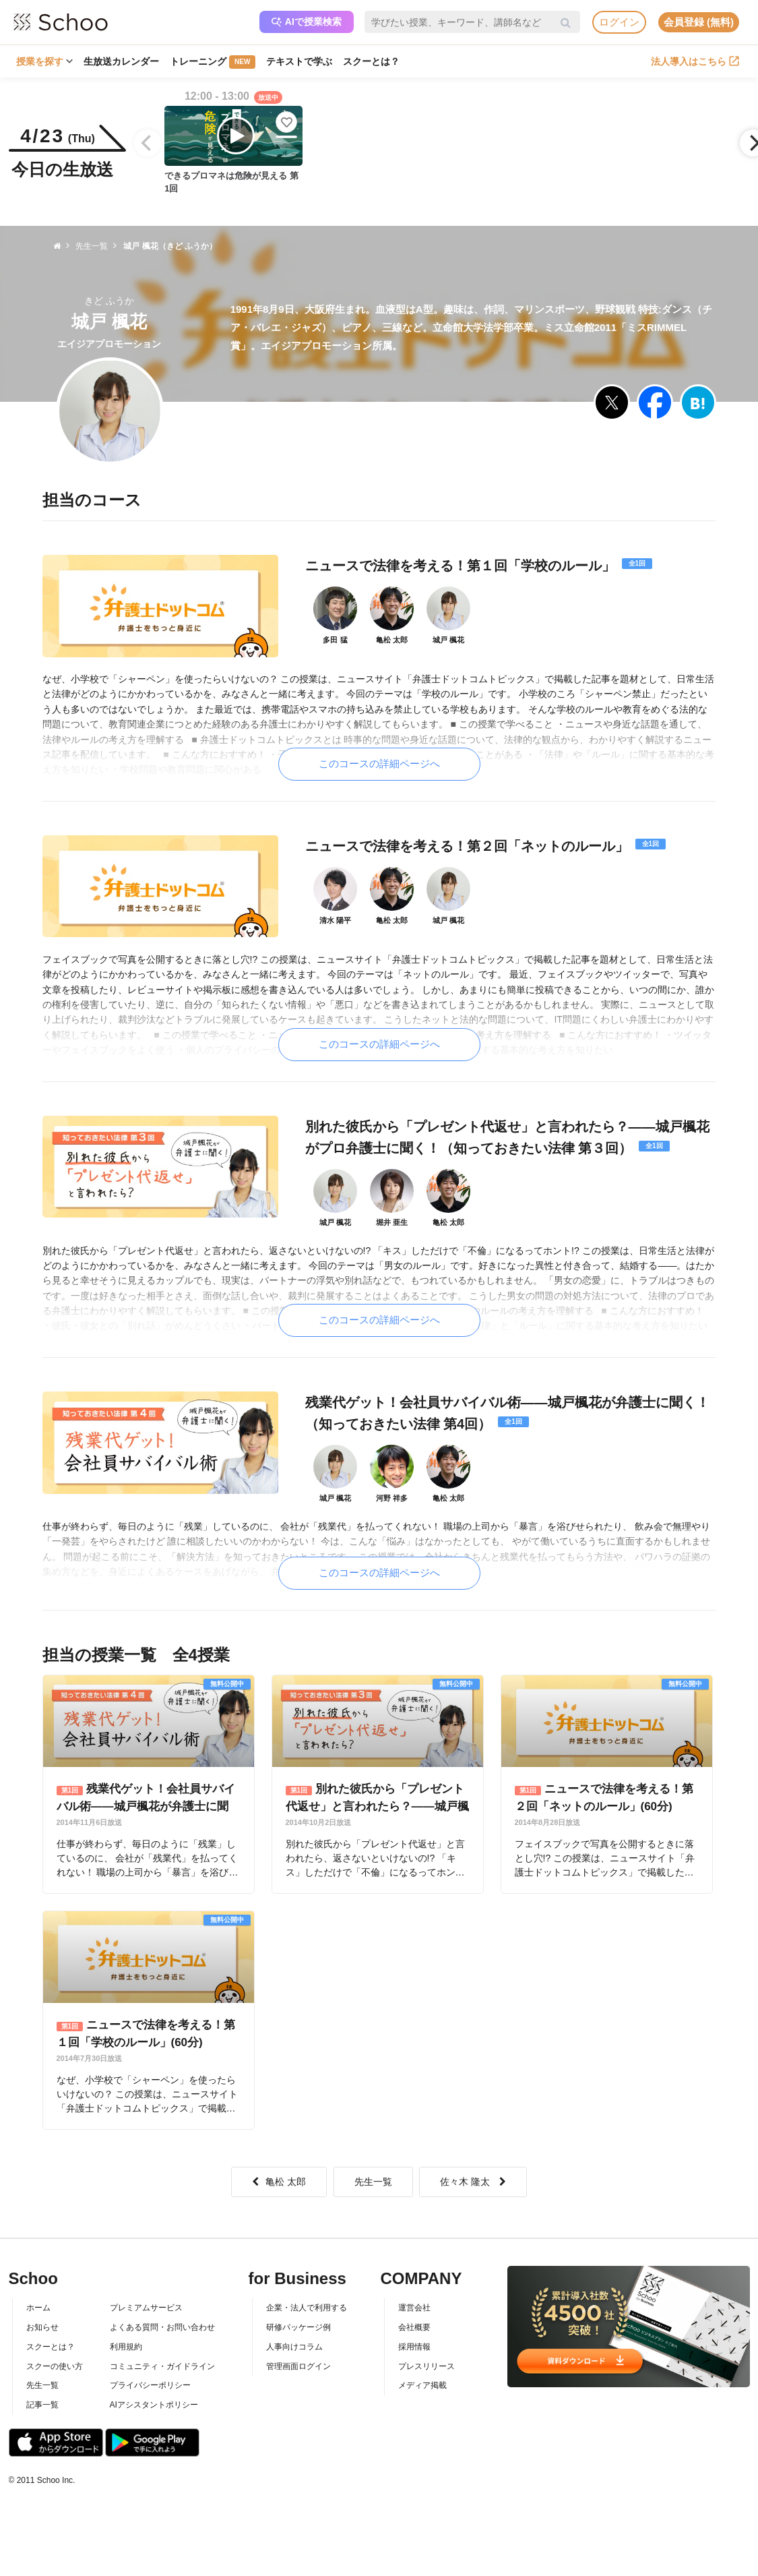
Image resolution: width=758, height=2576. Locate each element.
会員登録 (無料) (699, 22)
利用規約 (126, 2347)
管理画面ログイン (298, 2366)
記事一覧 (42, 2404)
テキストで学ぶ (299, 61)
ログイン (619, 22)
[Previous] (147, 142)
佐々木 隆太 (473, 2181)
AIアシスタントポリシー (154, 2404)
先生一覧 (373, 2181)
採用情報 (414, 2347)
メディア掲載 (422, 2385)
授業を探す (44, 61)
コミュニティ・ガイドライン (162, 2366)
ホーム (38, 2307)
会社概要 (414, 2327)
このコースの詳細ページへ (379, 763)
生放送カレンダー (121, 61)
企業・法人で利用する (306, 2307)
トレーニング (212, 62)
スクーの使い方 (54, 2366)
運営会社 (414, 2307)
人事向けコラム (294, 2347)
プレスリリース (426, 2366)
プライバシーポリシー (150, 2385)
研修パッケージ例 (298, 2327)
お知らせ (42, 2327)
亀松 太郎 (279, 2181)
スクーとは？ (371, 61)
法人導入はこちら (695, 61)
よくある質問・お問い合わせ (162, 2327)
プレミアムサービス (146, 2307)
